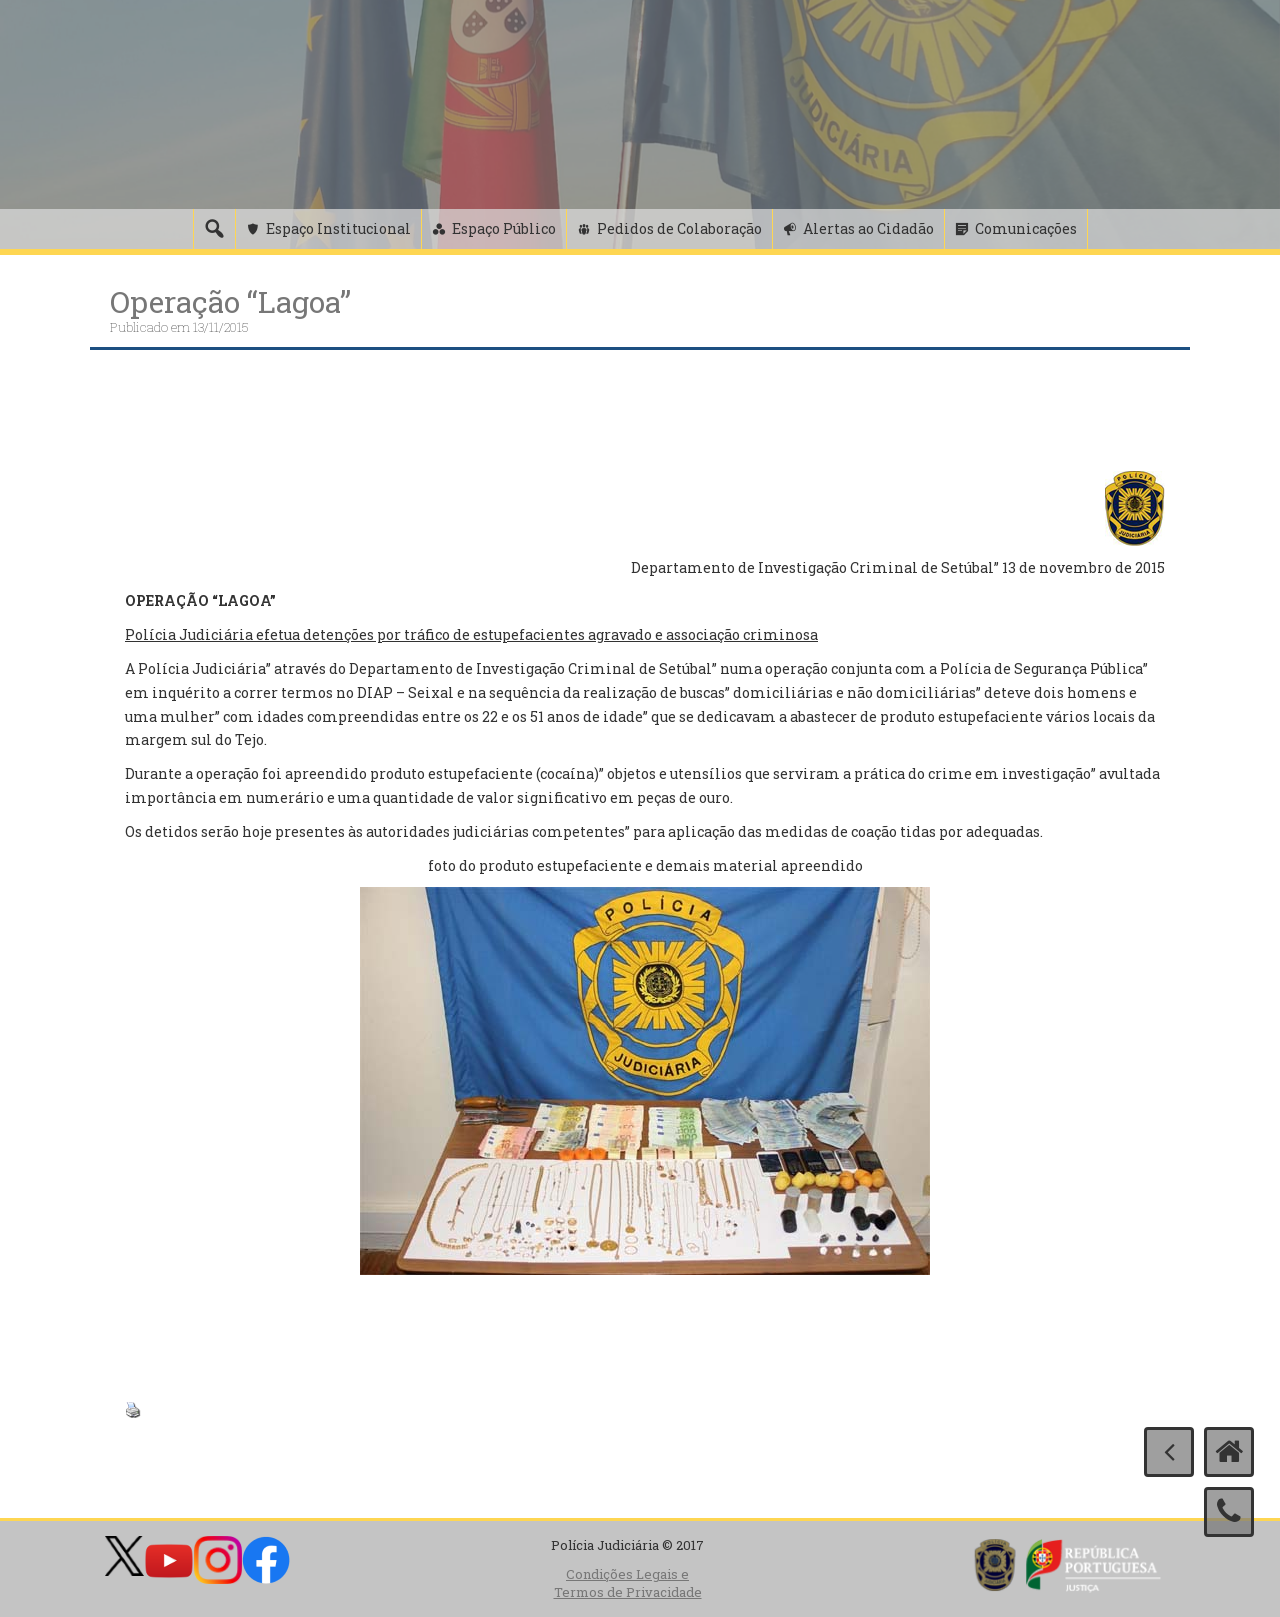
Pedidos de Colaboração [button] (679, 228)
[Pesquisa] (214, 229)
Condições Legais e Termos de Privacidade (628, 1583)
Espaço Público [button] (504, 228)
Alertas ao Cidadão (868, 228)
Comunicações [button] (1026, 228)
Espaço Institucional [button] (338, 228)
